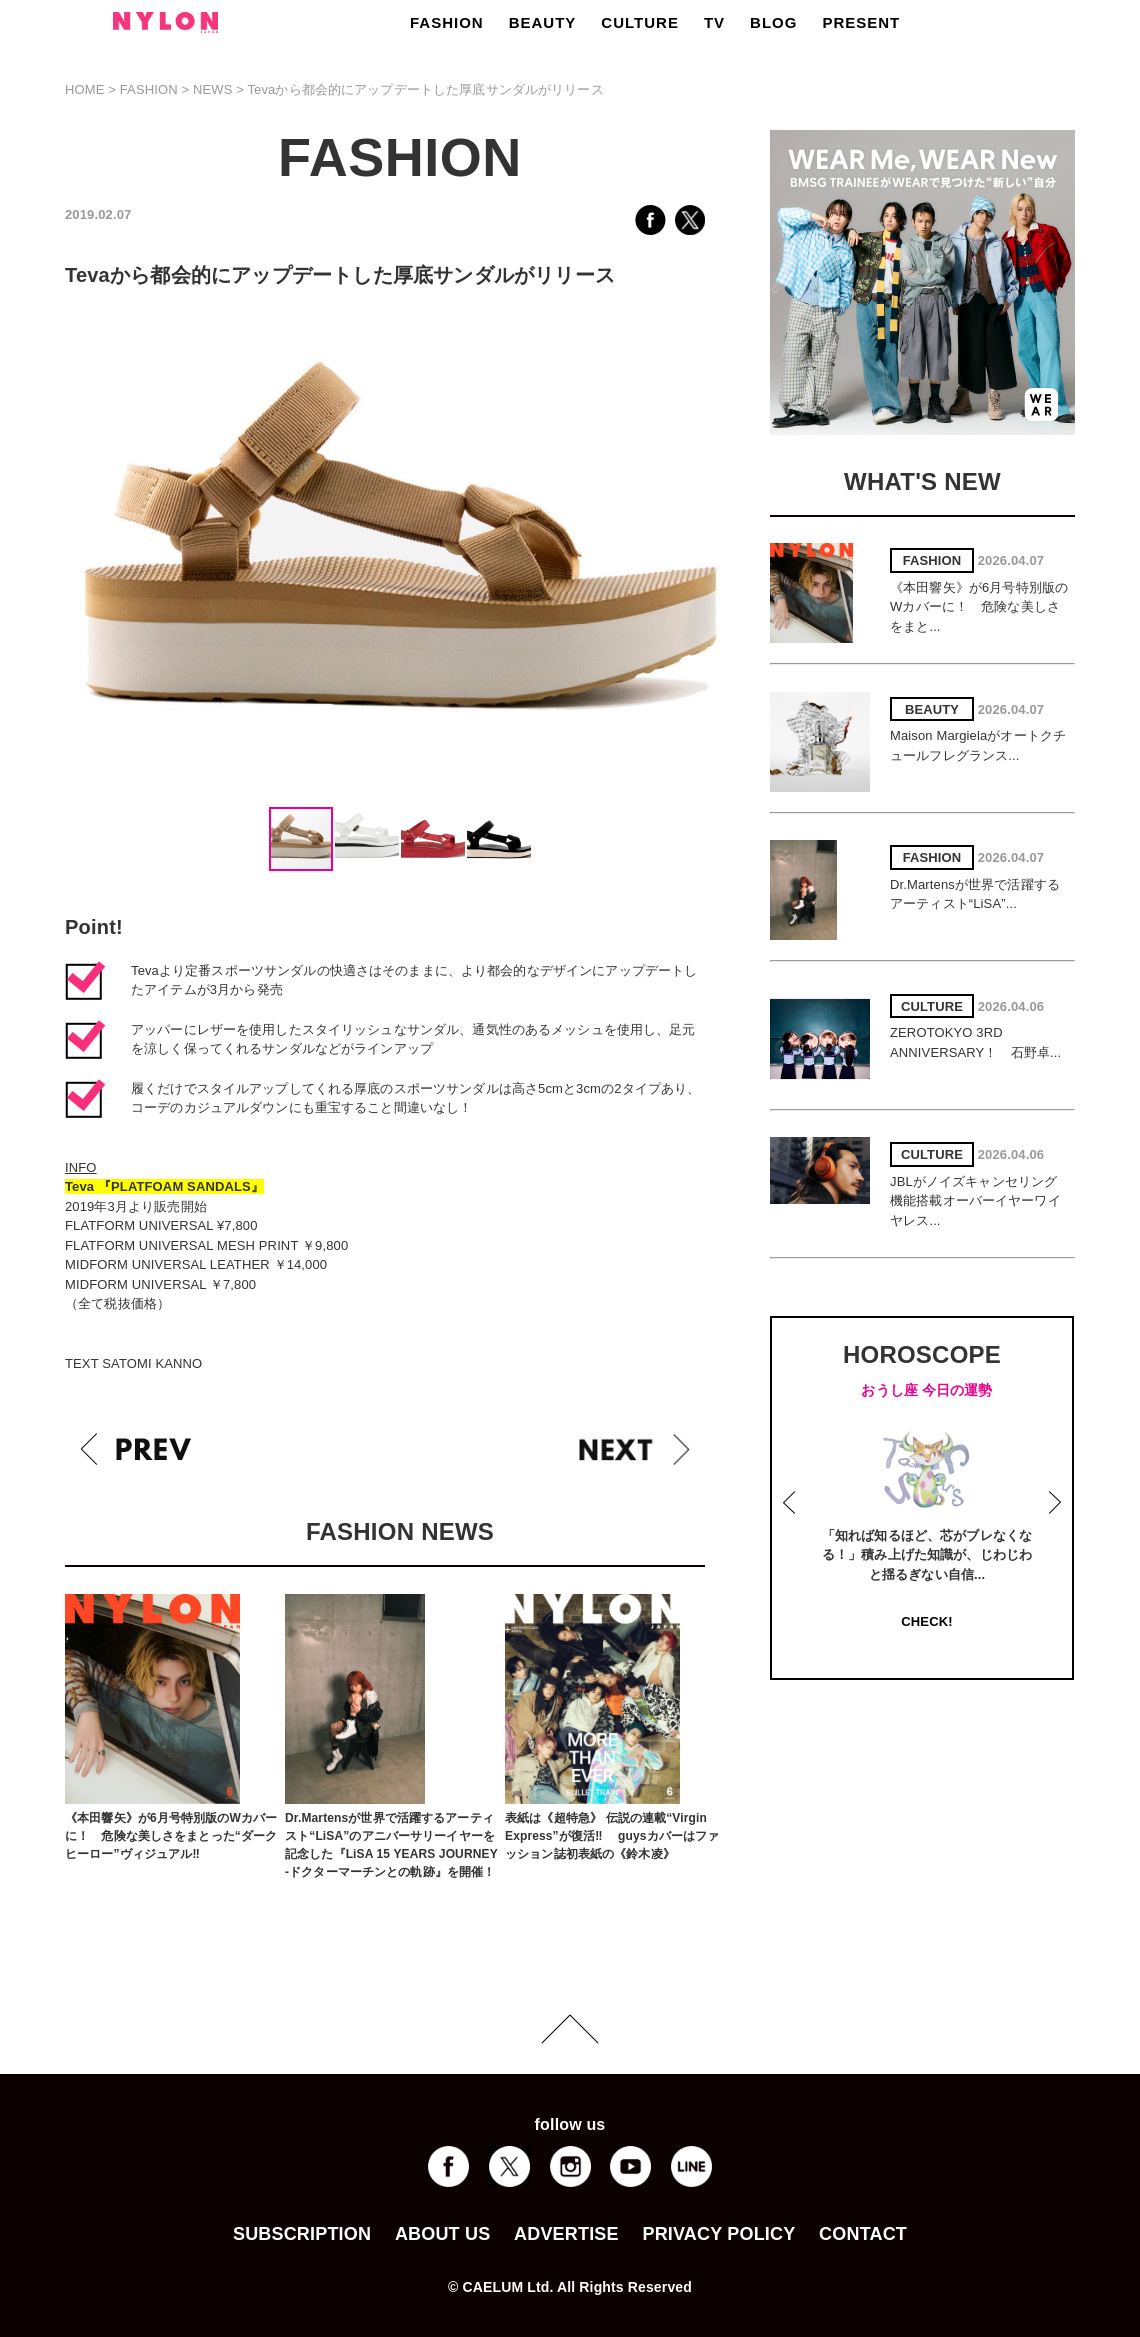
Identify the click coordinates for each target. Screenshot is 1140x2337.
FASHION (447, 22)
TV (714, 22)
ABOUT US (442, 2234)
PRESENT (861, 22)
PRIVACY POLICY (718, 2234)
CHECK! (926, 1621)
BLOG (773, 22)
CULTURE (640, 22)
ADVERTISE (566, 2234)
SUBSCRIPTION (302, 2234)
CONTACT (863, 2234)
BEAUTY (543, 22)
